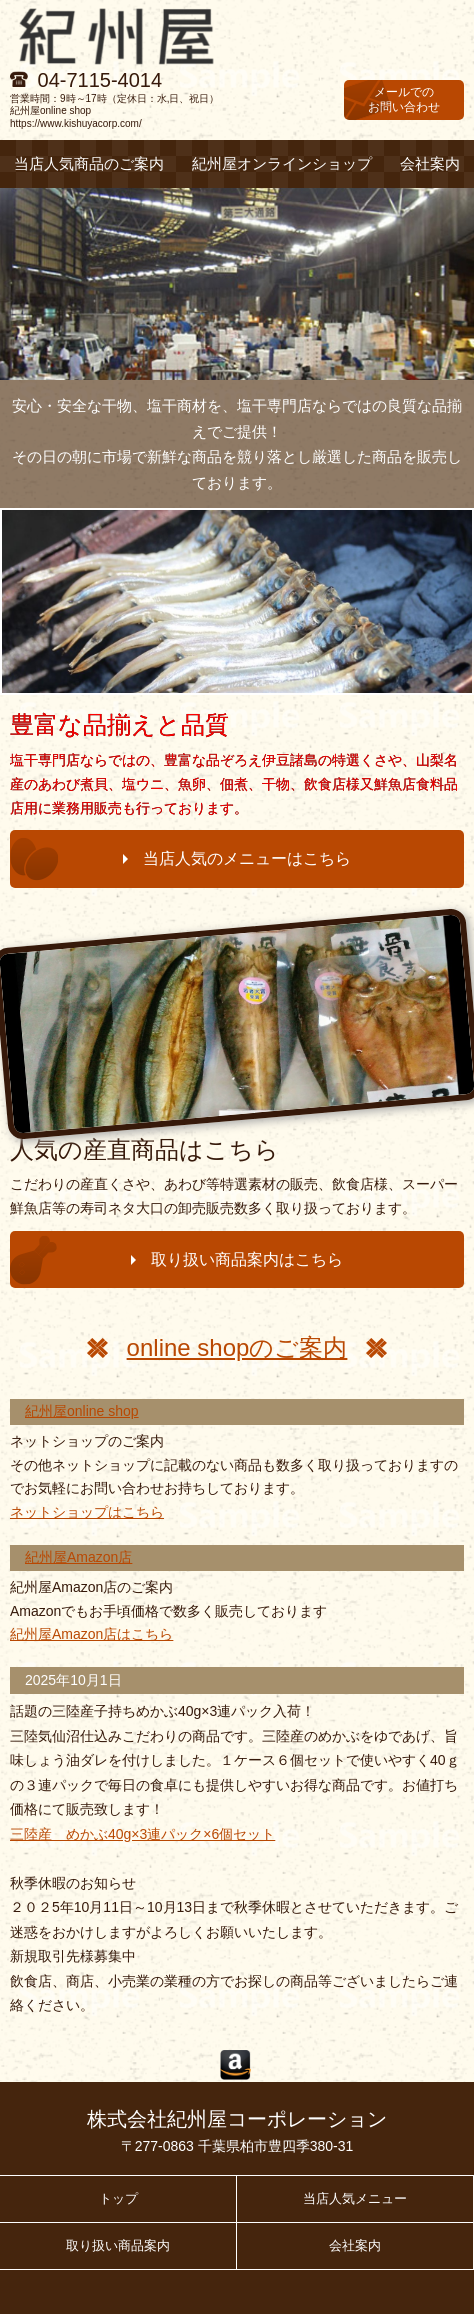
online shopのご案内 (237, 1347)
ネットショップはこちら (87, 1512)
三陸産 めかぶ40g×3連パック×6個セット (142, 1834)
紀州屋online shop (82, 1411)
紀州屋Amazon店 (78, 1557)
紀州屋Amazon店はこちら (91, 1634)
